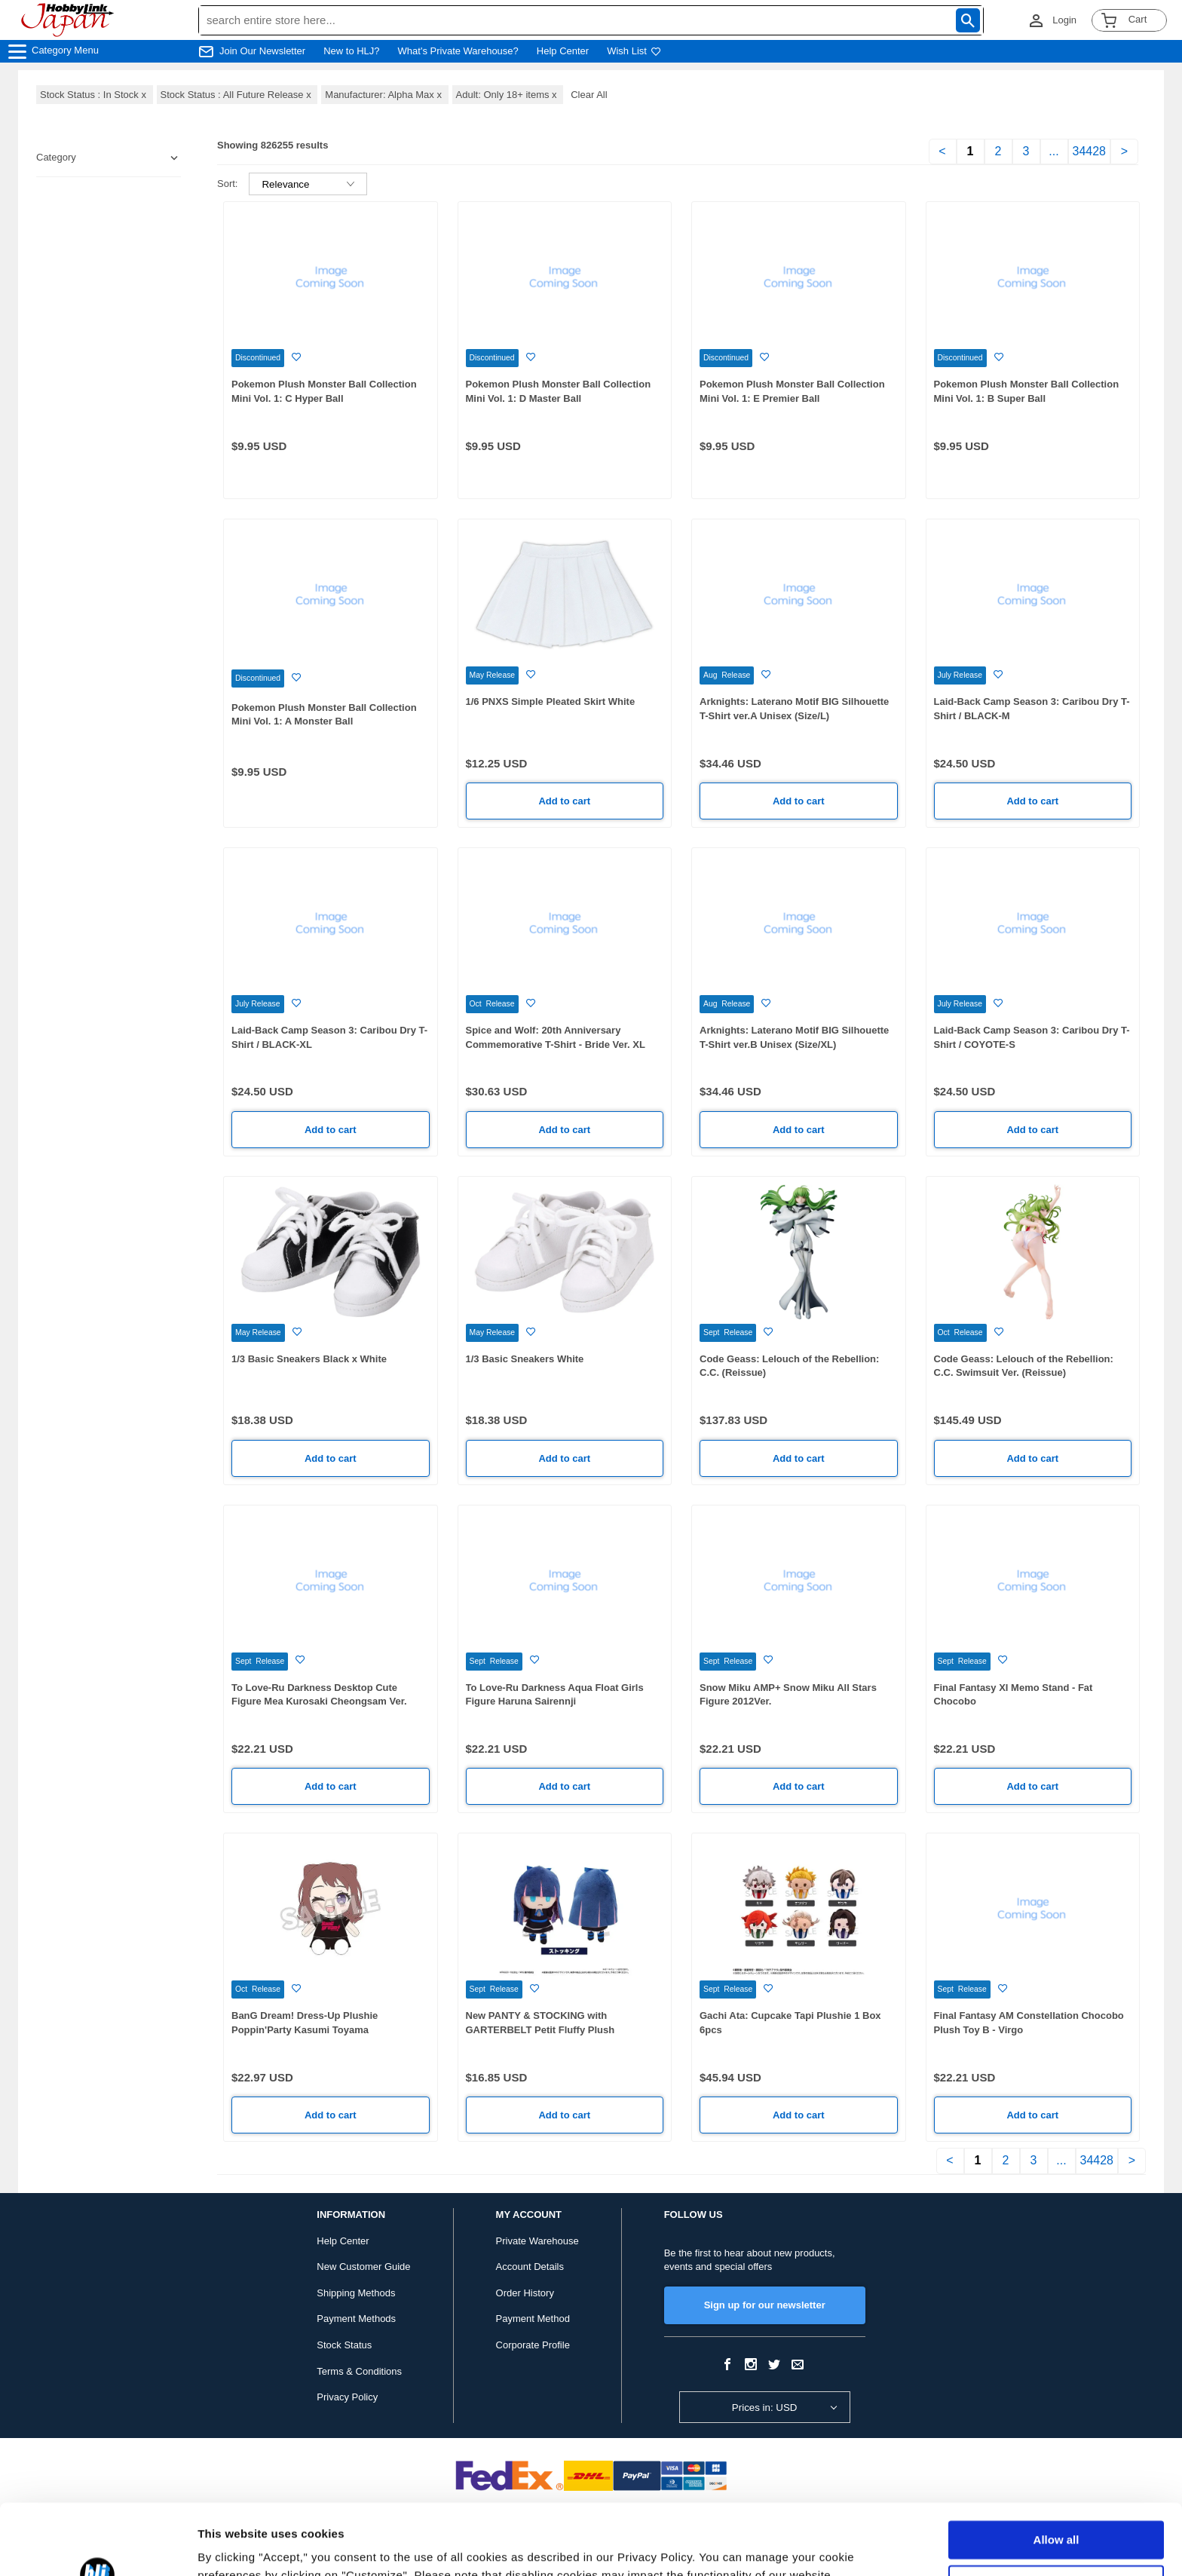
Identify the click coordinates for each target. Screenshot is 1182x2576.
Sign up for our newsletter (764, 2305)
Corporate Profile (533, 2345)
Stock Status (344, 2345)
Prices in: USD (765, 2407)
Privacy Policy (347, 2397)
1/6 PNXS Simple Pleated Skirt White (550, 701)
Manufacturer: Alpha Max (384, 94)
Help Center (563, 51)
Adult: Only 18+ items (508, 94)
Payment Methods (356, 2318)
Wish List (634, 51)
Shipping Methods (356, 2293)
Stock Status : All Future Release (237, 94)
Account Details (530, 2266)
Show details (233, 2546)
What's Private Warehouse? (458, 51)
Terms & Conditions (359, 2371)
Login (1064, 20)
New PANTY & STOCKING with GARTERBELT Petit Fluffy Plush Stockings (540, 2029)
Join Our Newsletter (262, 51)
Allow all (1056, 2469)
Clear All (589, 94)
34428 (1090, 151)
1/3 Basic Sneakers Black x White (309, 1359)
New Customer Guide (363, 2266)
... (1053, 151)
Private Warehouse (537, 2241)
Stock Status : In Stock (94, 94)
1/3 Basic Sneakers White (525, 1359)
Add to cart (564, 801)
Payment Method (533, 2318)
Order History (525, 2293)
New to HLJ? (351, 51)
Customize (1057, 2513)
